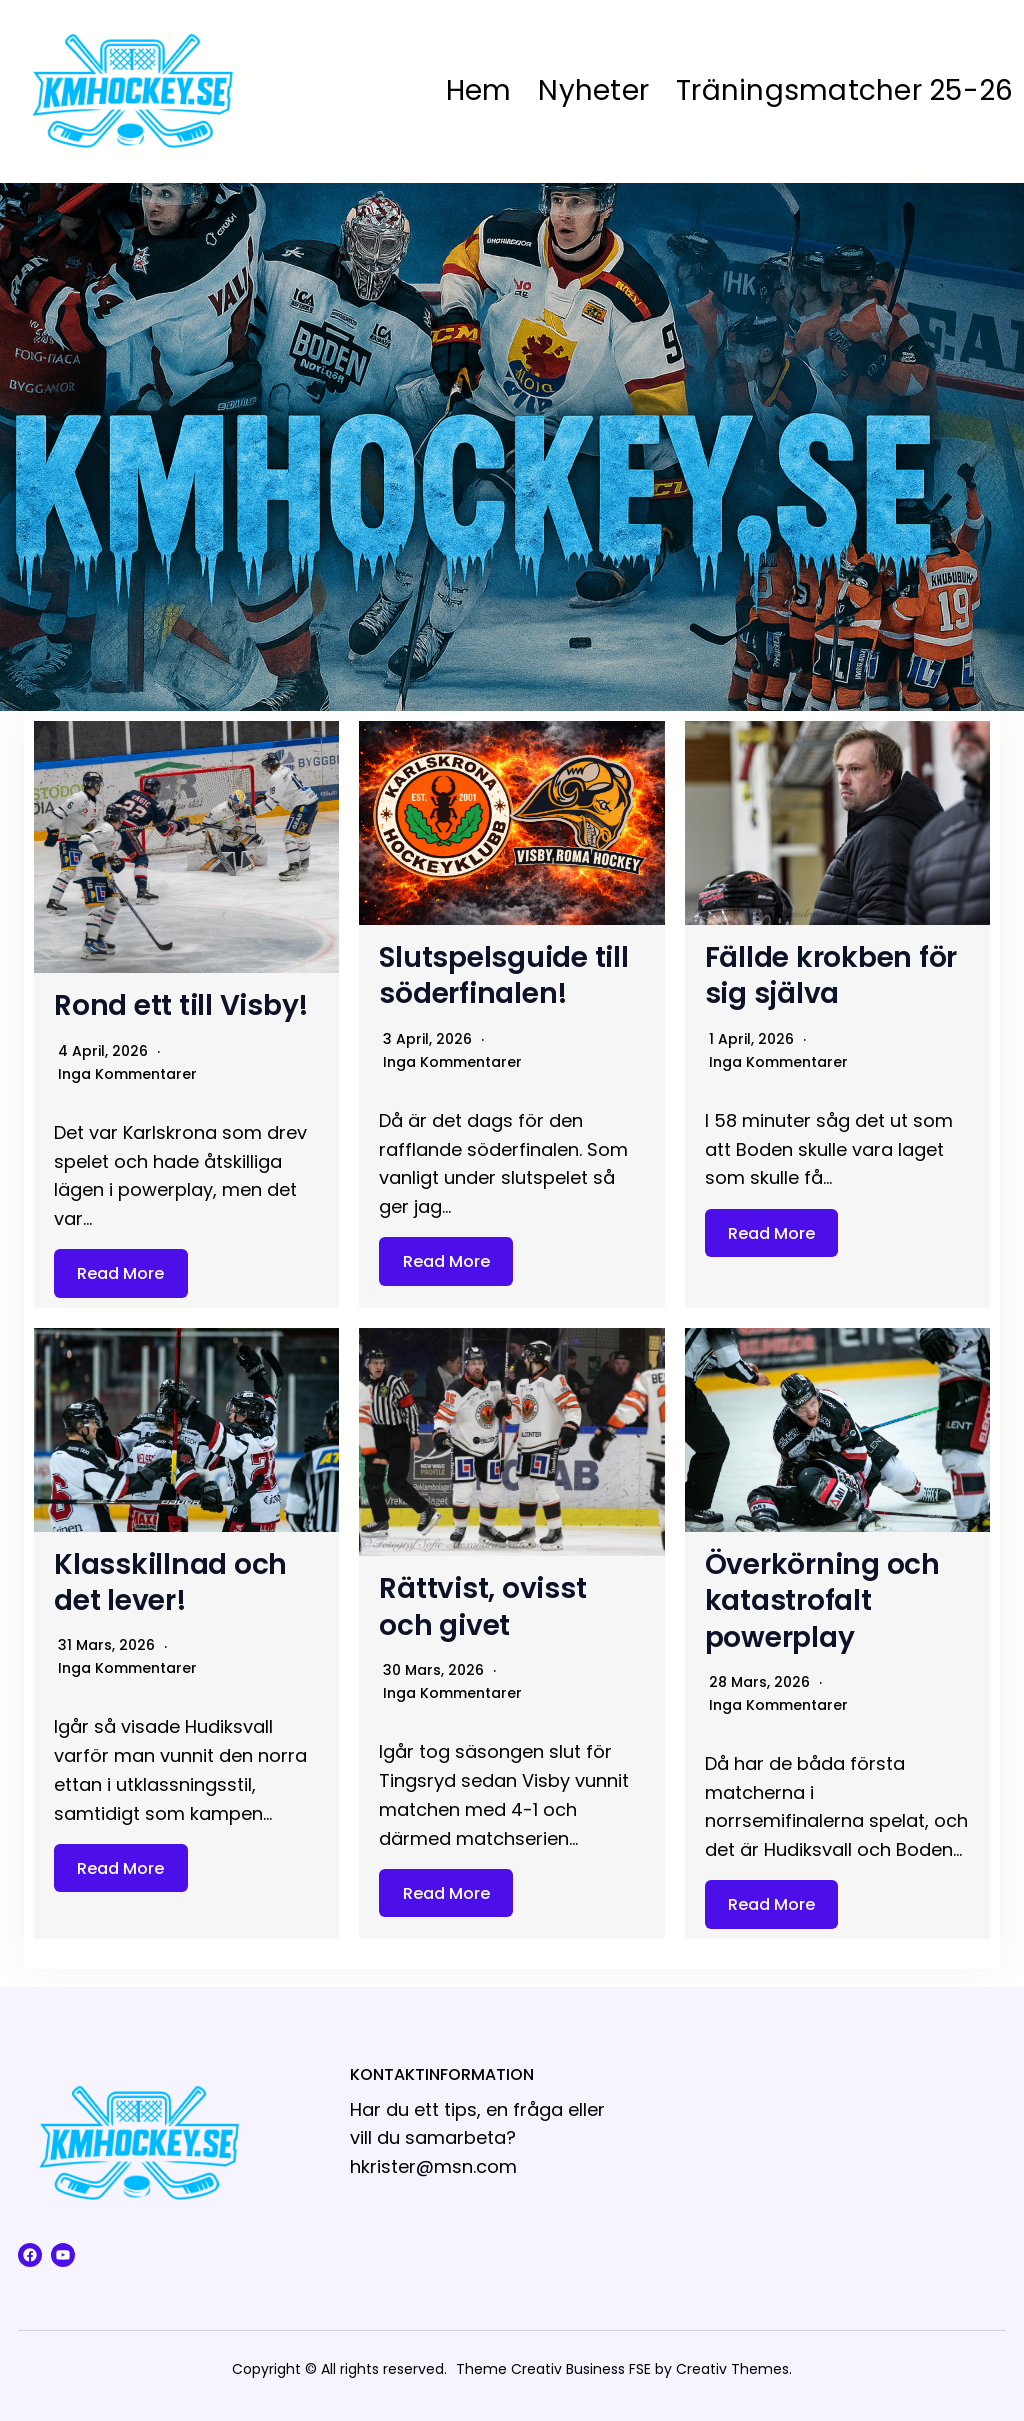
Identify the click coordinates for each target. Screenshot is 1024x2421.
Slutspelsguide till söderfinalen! (503, 975)
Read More (120, 1273)
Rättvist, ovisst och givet (482, 1606)
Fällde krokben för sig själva (831, 975)
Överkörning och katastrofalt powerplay (822, 1601)
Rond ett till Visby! (181, 1005)
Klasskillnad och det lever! (170, 1582)
